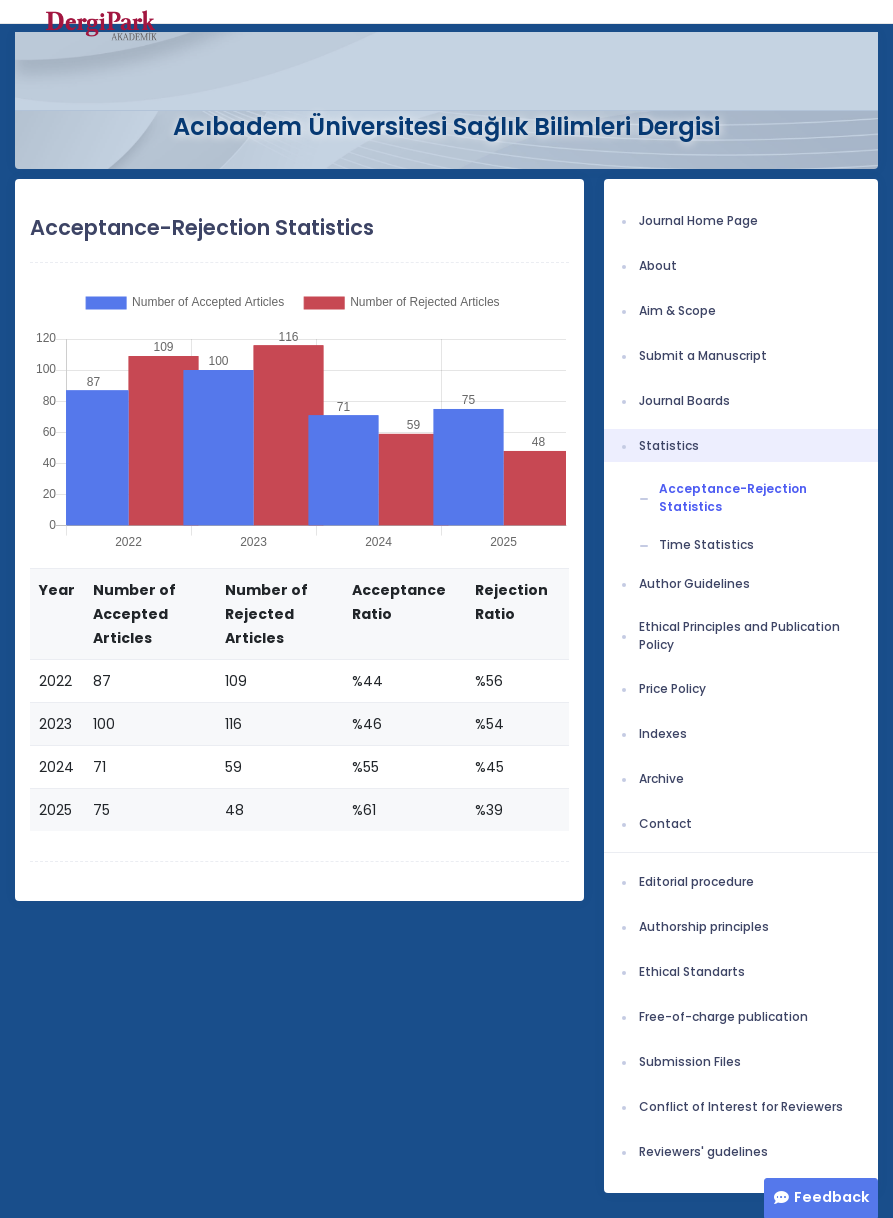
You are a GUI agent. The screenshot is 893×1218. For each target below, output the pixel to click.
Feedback (831, 1197)
